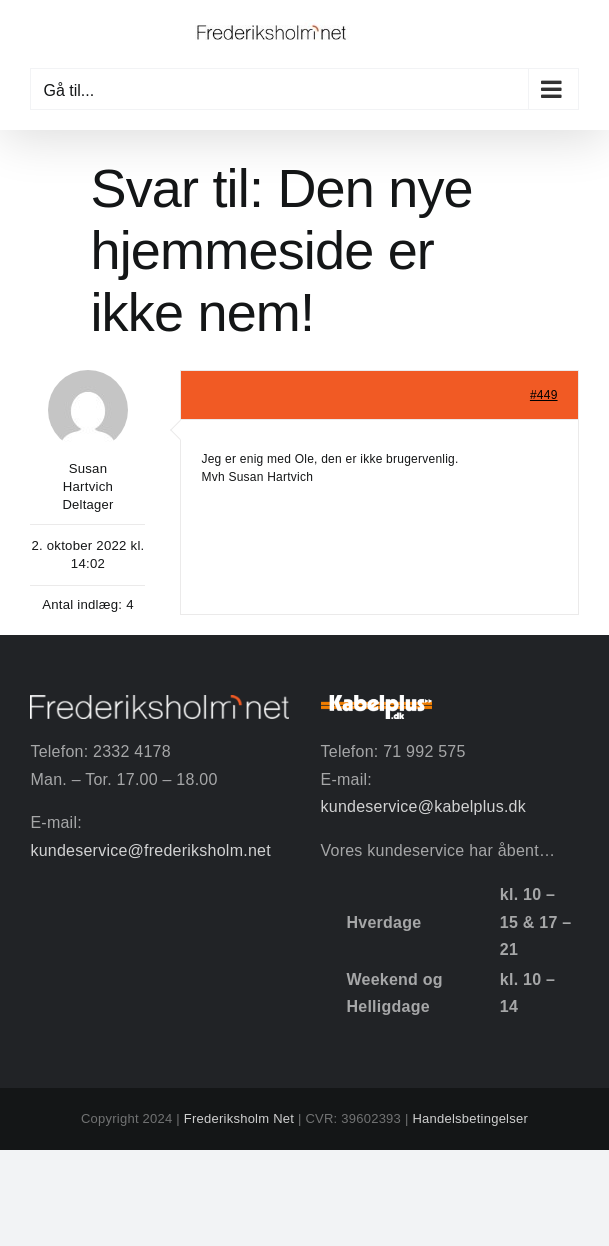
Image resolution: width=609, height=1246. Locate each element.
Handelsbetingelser (470, 1118)
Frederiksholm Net (239, 1118)
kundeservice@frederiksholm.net (150, 850)
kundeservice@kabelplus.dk (423, 806)
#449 (544, 395)
